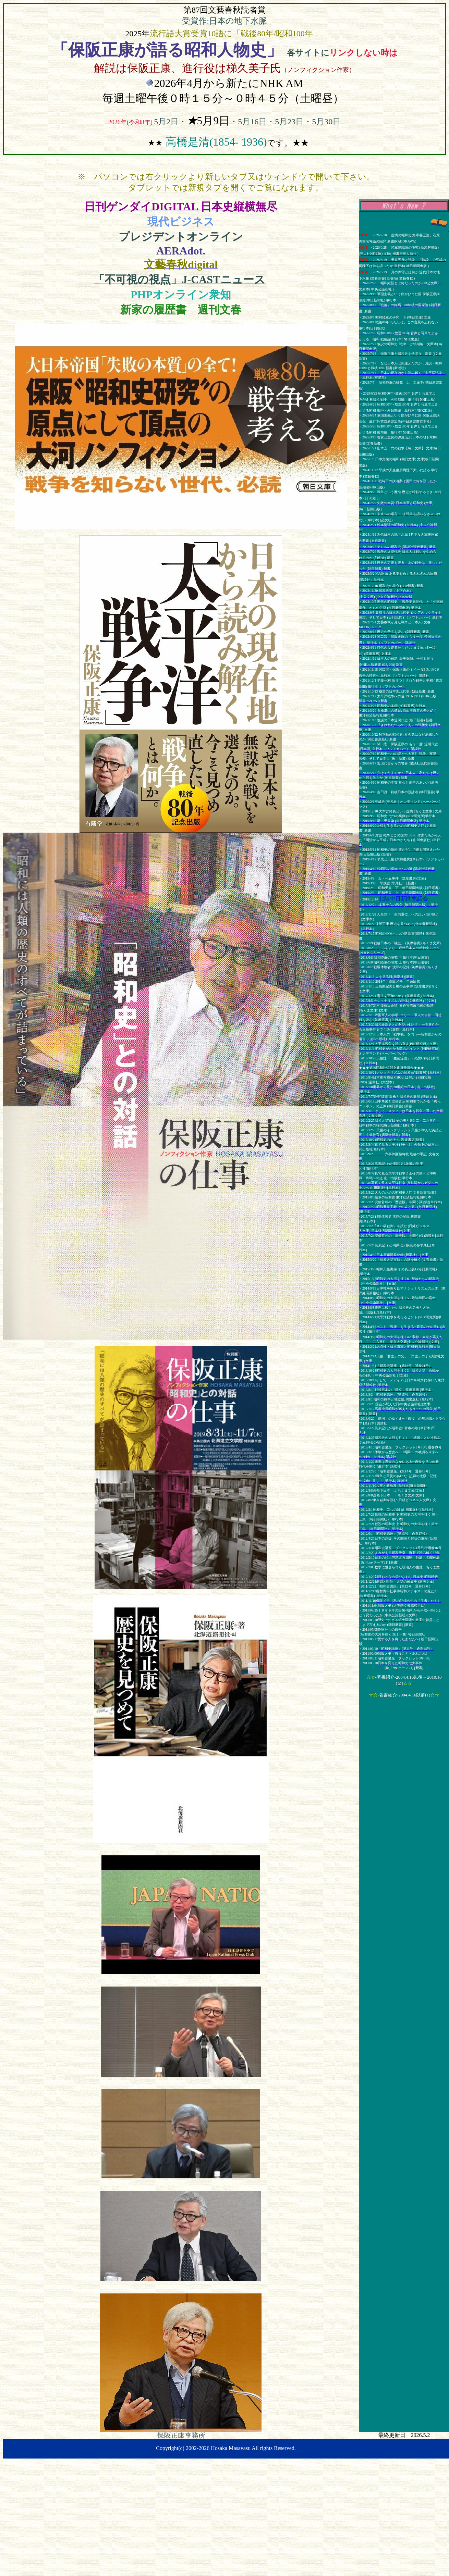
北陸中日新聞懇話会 (403, 898)
